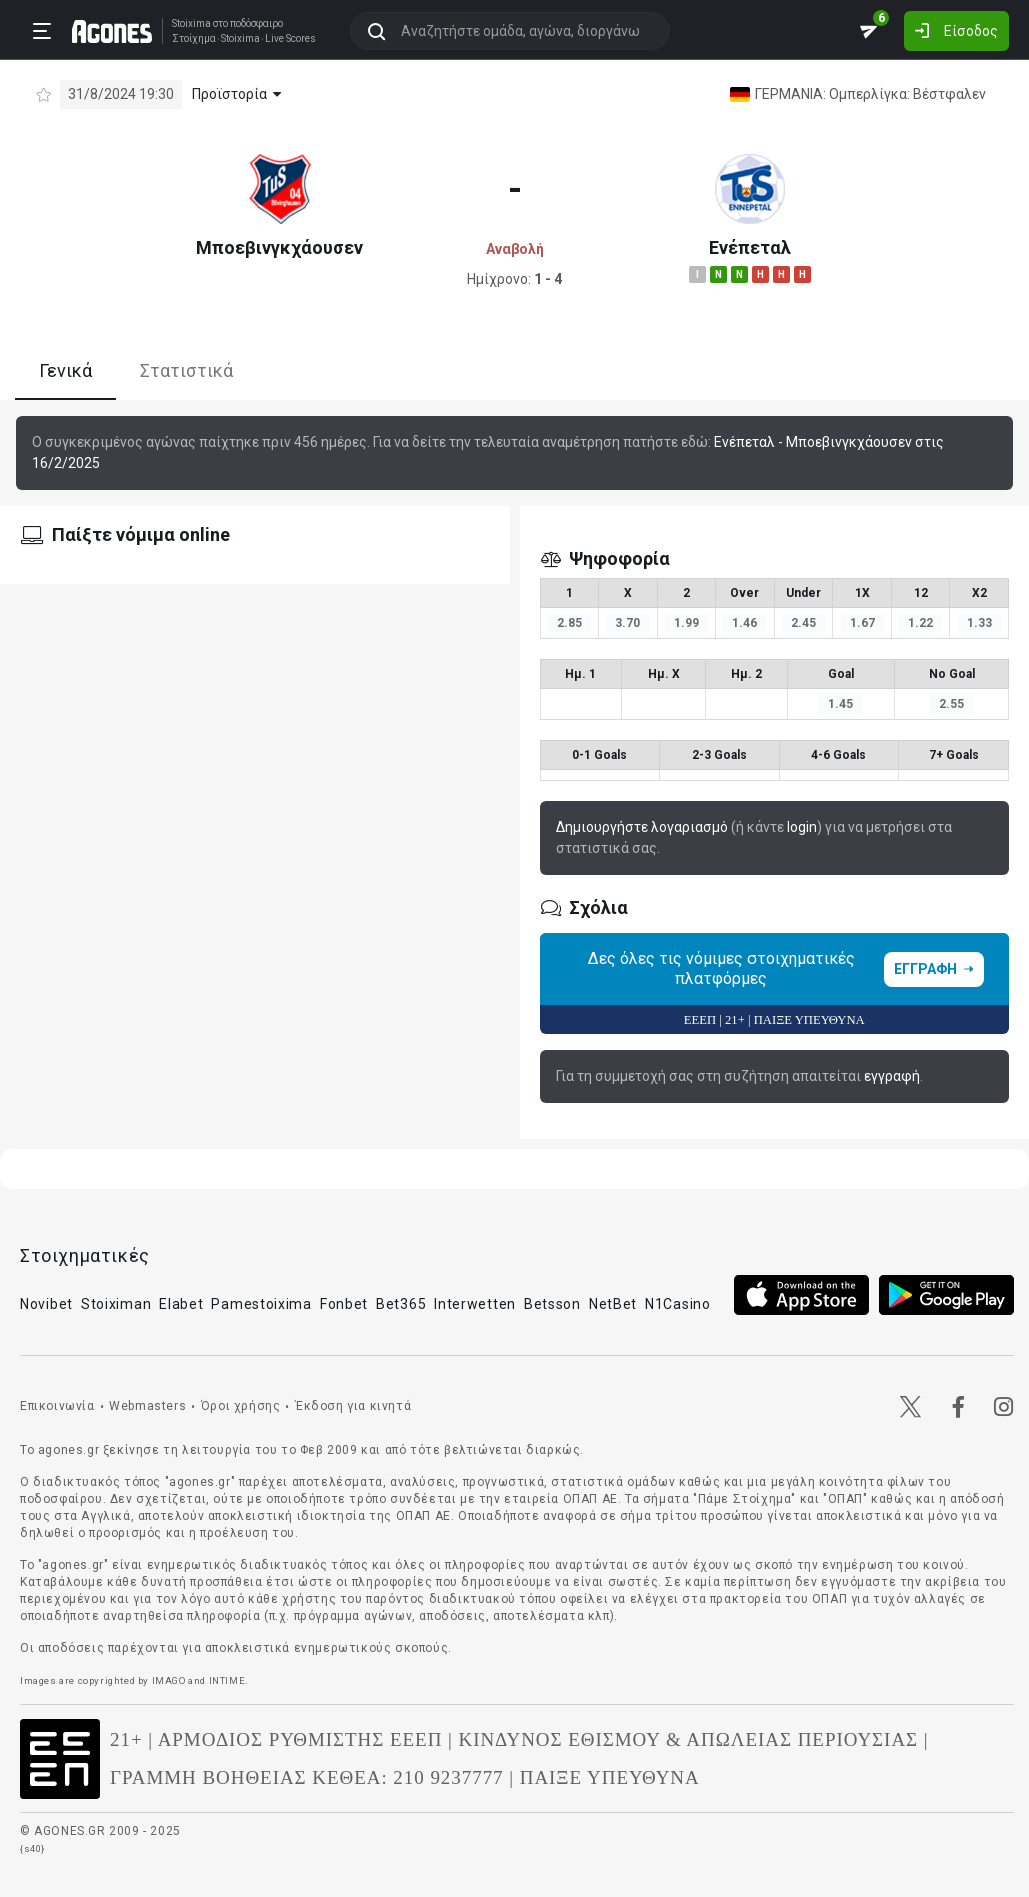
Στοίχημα (194, 39)
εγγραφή (892, 1076)
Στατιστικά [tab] (186, 370)
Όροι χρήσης (241, 1406)
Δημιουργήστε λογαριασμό (642, 827)
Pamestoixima (261, 1304)
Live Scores (290, 39)
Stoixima (191, 23)
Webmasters (147, 1406)
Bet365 (401, 1304)
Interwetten (475, 1304)
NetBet (613, 1304)
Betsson (552, 1304)
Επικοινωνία (57, 1406)
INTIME (227, 1680)
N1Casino (678, 1304)
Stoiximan (116, 1304)
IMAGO (169, 1680)
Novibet (46, 1304)
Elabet (181, 1304)
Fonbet (344, 1304)
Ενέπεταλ (750, 247)
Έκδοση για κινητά (353, 1406)
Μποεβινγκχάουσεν (279, 247)
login (802, 827)
